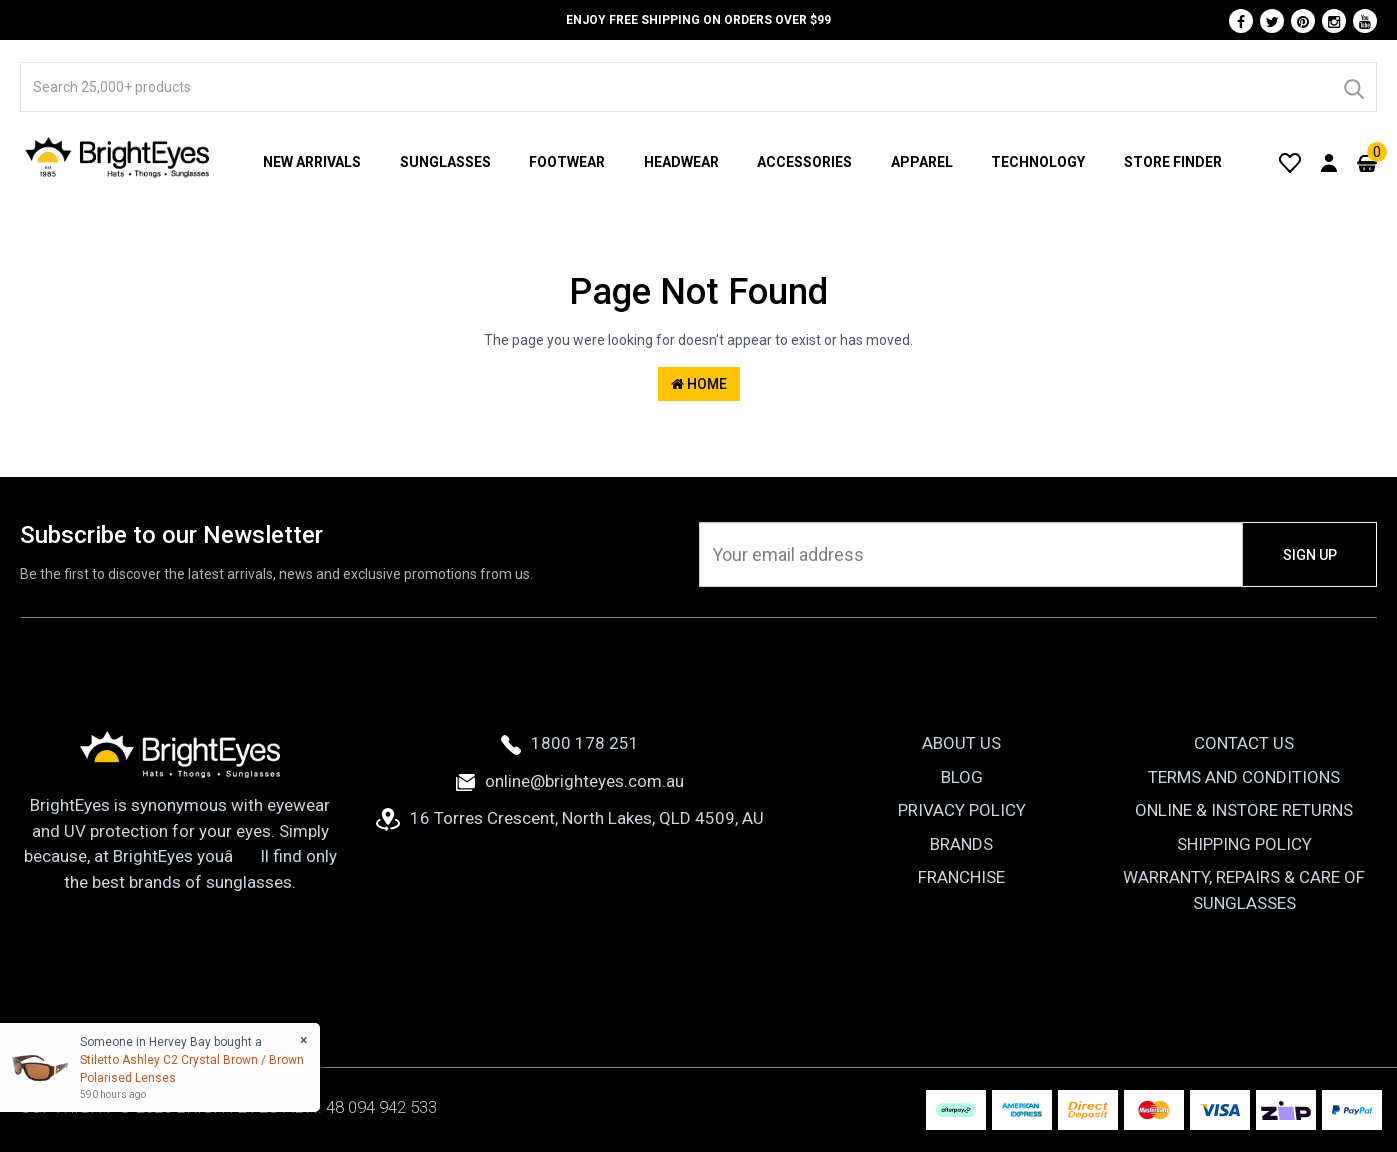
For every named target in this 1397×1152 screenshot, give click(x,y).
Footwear (567, 162)
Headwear (681, 162)
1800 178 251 (570, 743)
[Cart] (1367, 162)
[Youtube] (1365, 21)
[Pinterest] (1303, 21)
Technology (1038, 162)
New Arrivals (312, 162)
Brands (961, 844)
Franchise (961, 877)
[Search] (1353, 87)
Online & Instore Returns (1244, 810)
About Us (961, 743)
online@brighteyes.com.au (570, 781)
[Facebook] (1241, 21)
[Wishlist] (1290, 162)
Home (699, 384)
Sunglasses (445, 162)
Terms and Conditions (1244, 777)
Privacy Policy (962, 810)
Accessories (804, 162)
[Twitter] (1272, 21)
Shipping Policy (1244, 844)
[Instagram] (1334, 21)
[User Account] (1329, 162)
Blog (962, 777)
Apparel (922, 162)
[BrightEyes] (118, 157)
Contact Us (1244, 743)
